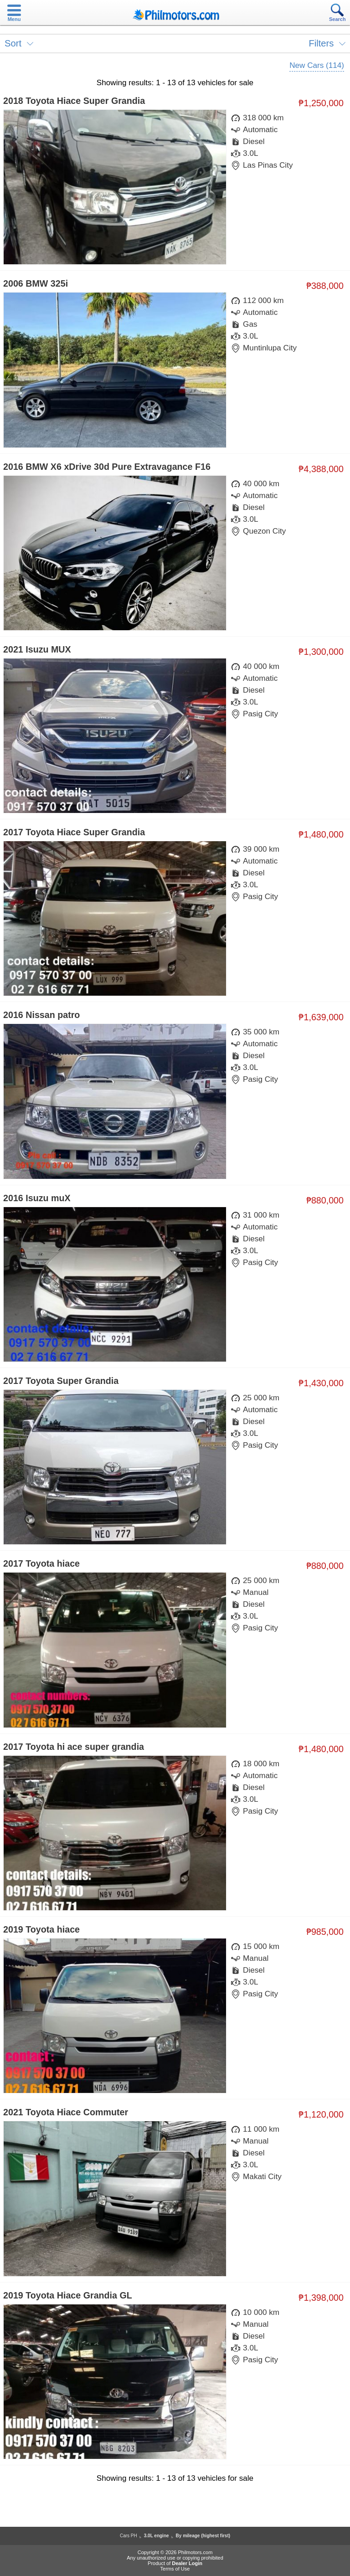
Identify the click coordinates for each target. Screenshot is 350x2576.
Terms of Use (175, 2568)
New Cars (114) (316, 65)
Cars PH (128, 2535)
